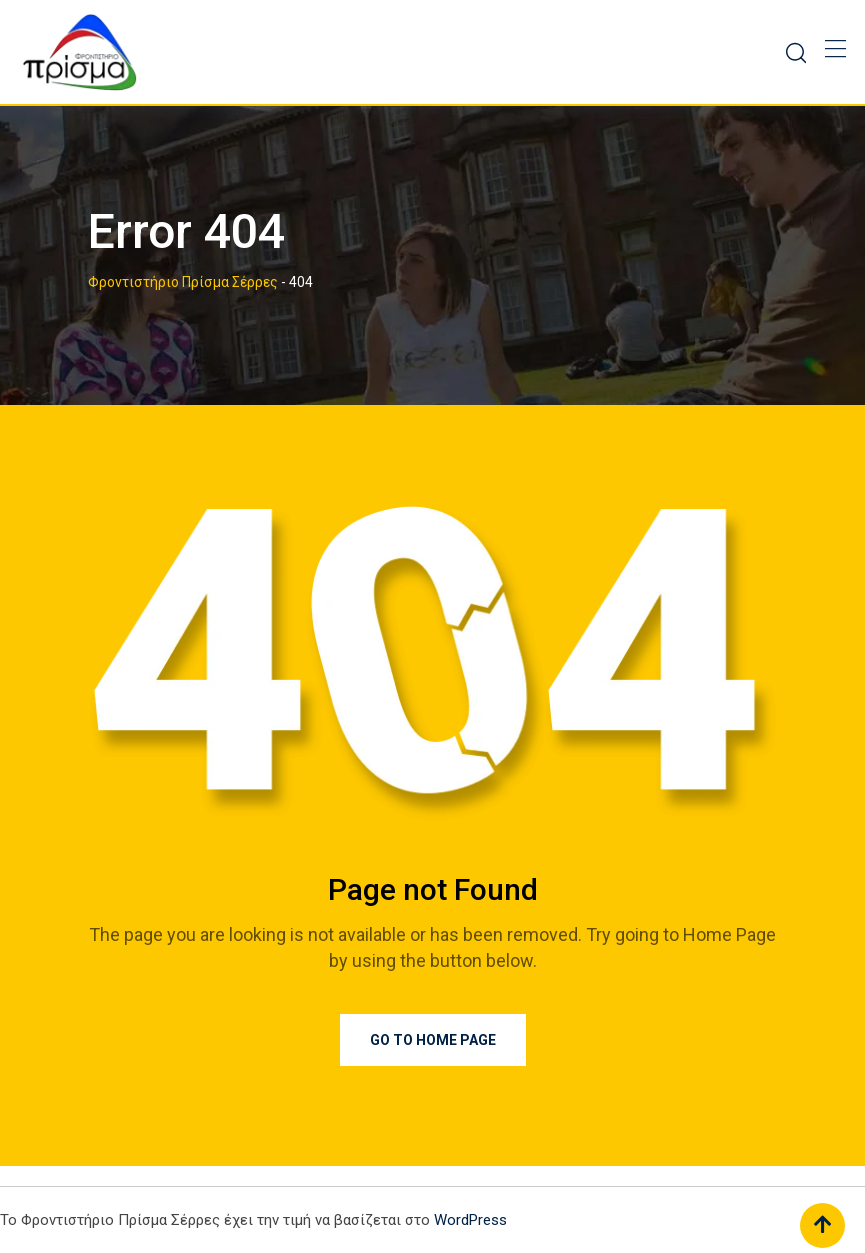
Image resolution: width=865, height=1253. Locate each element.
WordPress (470, 1220)
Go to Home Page (433, 1040)
